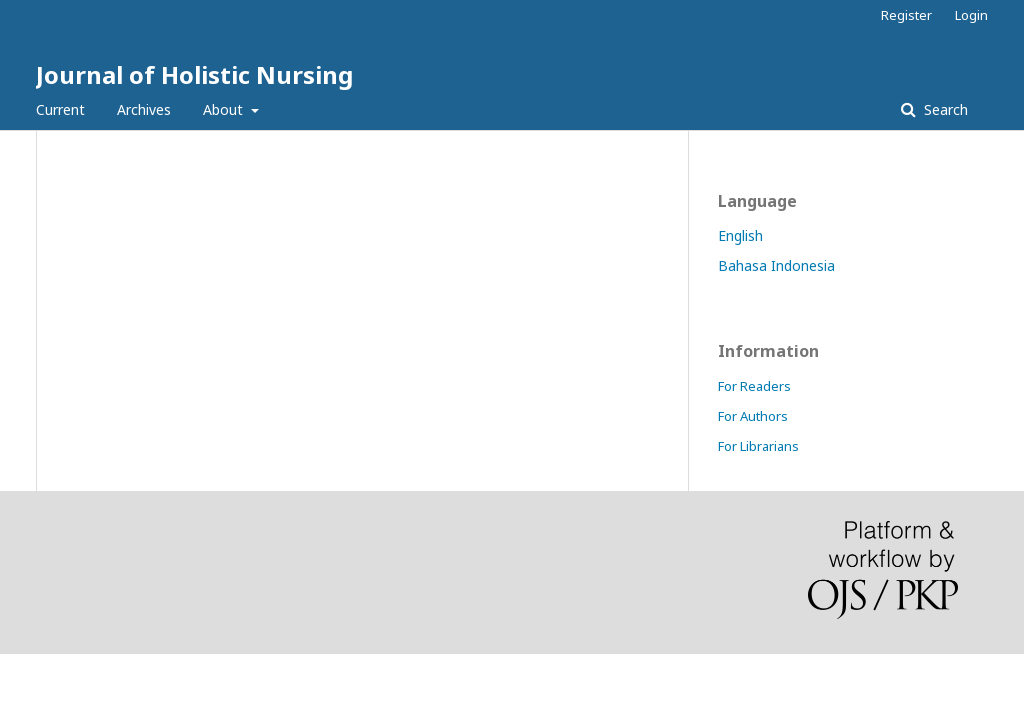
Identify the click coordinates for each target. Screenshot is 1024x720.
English (740, 235)
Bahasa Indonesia (776, 265)
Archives (144, 109)
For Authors (753, 416)
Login (971, 15)
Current (60, 109)
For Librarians (758, 446)
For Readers (754, 386)
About (225, 109)
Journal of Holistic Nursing (194, 74)
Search (944, 109)
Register (906, 15)
